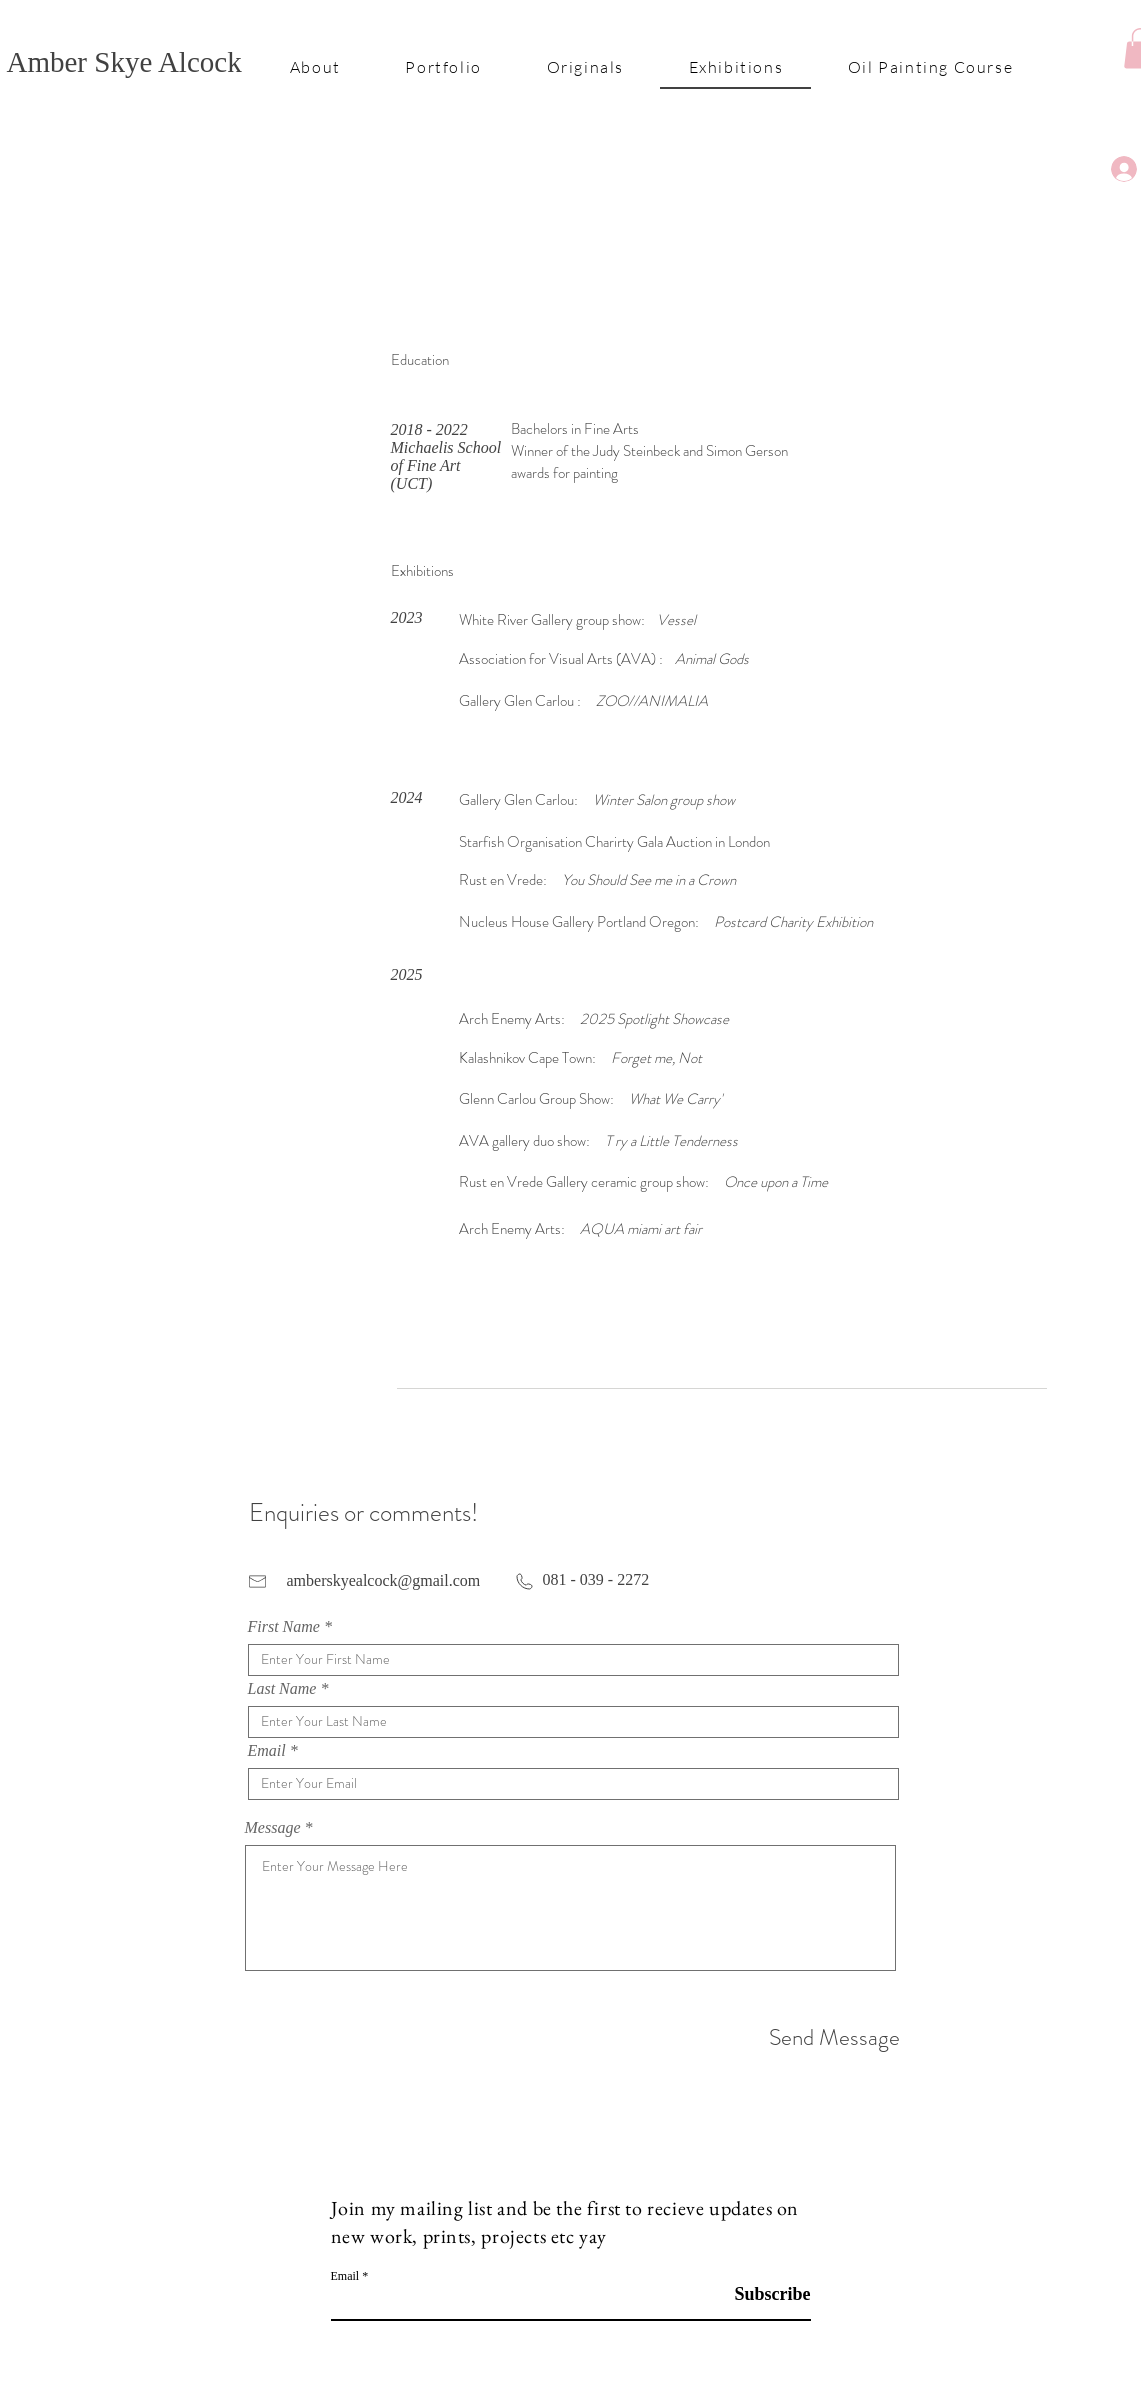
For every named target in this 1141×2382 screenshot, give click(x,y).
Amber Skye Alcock (124, 62)
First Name (284, 1627)
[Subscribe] (760, 2294)
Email (267, 1751)
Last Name (282, 1689)
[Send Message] (829, 2038)
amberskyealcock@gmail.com (384, 1580)
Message (273, 1828)
